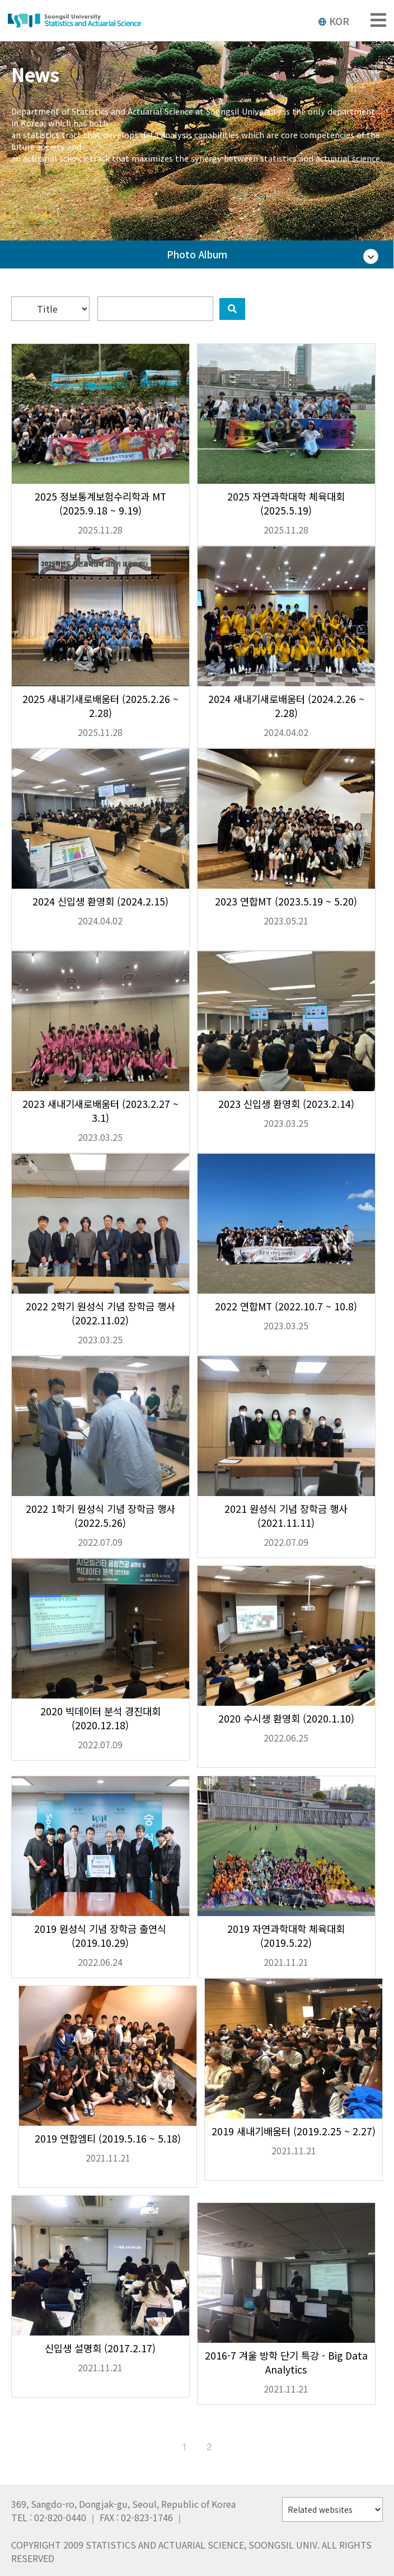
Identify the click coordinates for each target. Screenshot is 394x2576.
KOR (333, 20)
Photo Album (197, 254)
